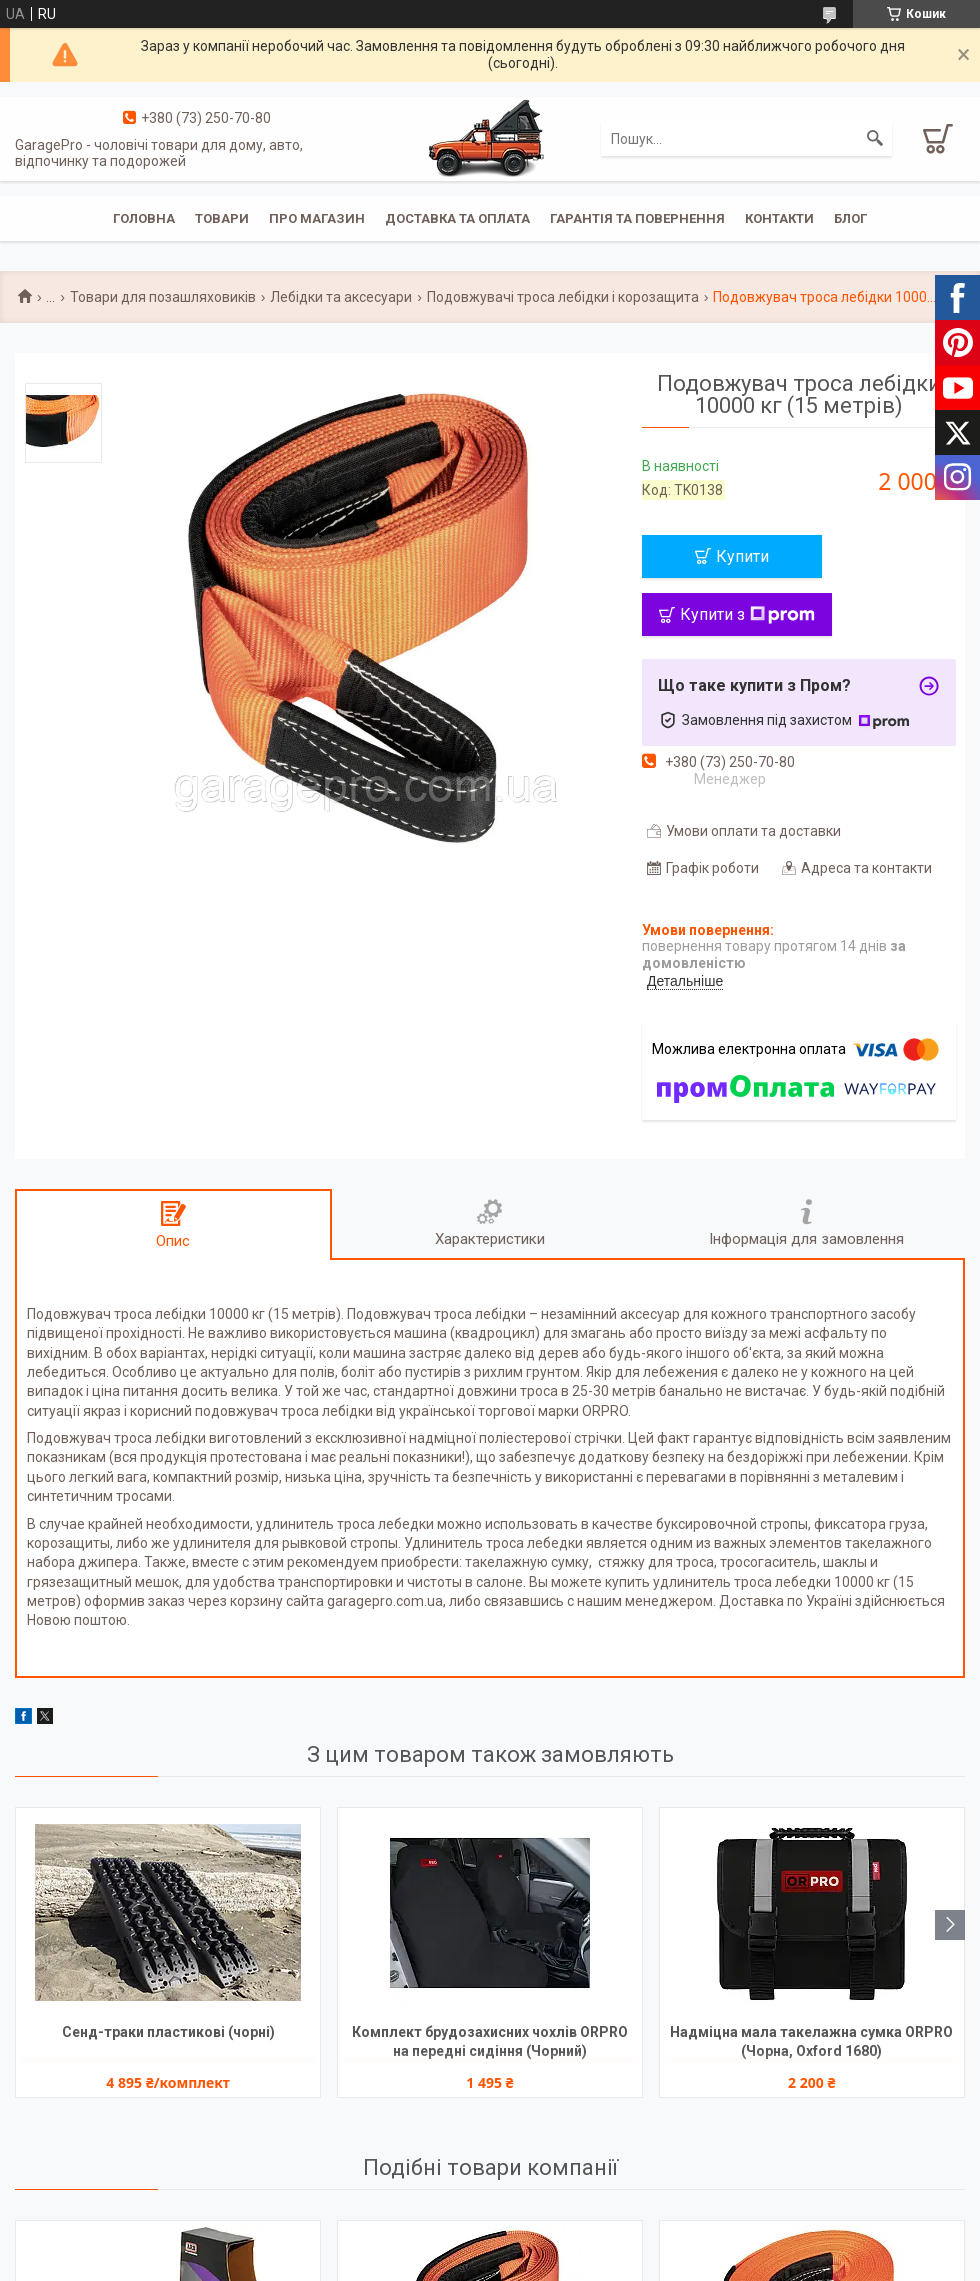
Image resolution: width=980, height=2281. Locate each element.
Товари (222, 218)
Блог (850, 218)
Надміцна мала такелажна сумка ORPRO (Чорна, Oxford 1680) (811, 2041)
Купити (742, 556)
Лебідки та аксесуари (341, 297)
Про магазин (317, 218)
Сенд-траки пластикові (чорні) (168, 2032)
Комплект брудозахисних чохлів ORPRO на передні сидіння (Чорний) (490, 2041)
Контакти (779, 218)
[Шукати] (875, 139)
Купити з (747, 614)
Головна (144, 218)
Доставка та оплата (457, 218)
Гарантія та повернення (637, 218)
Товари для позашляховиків (163, 297)
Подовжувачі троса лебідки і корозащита (563, 297)
